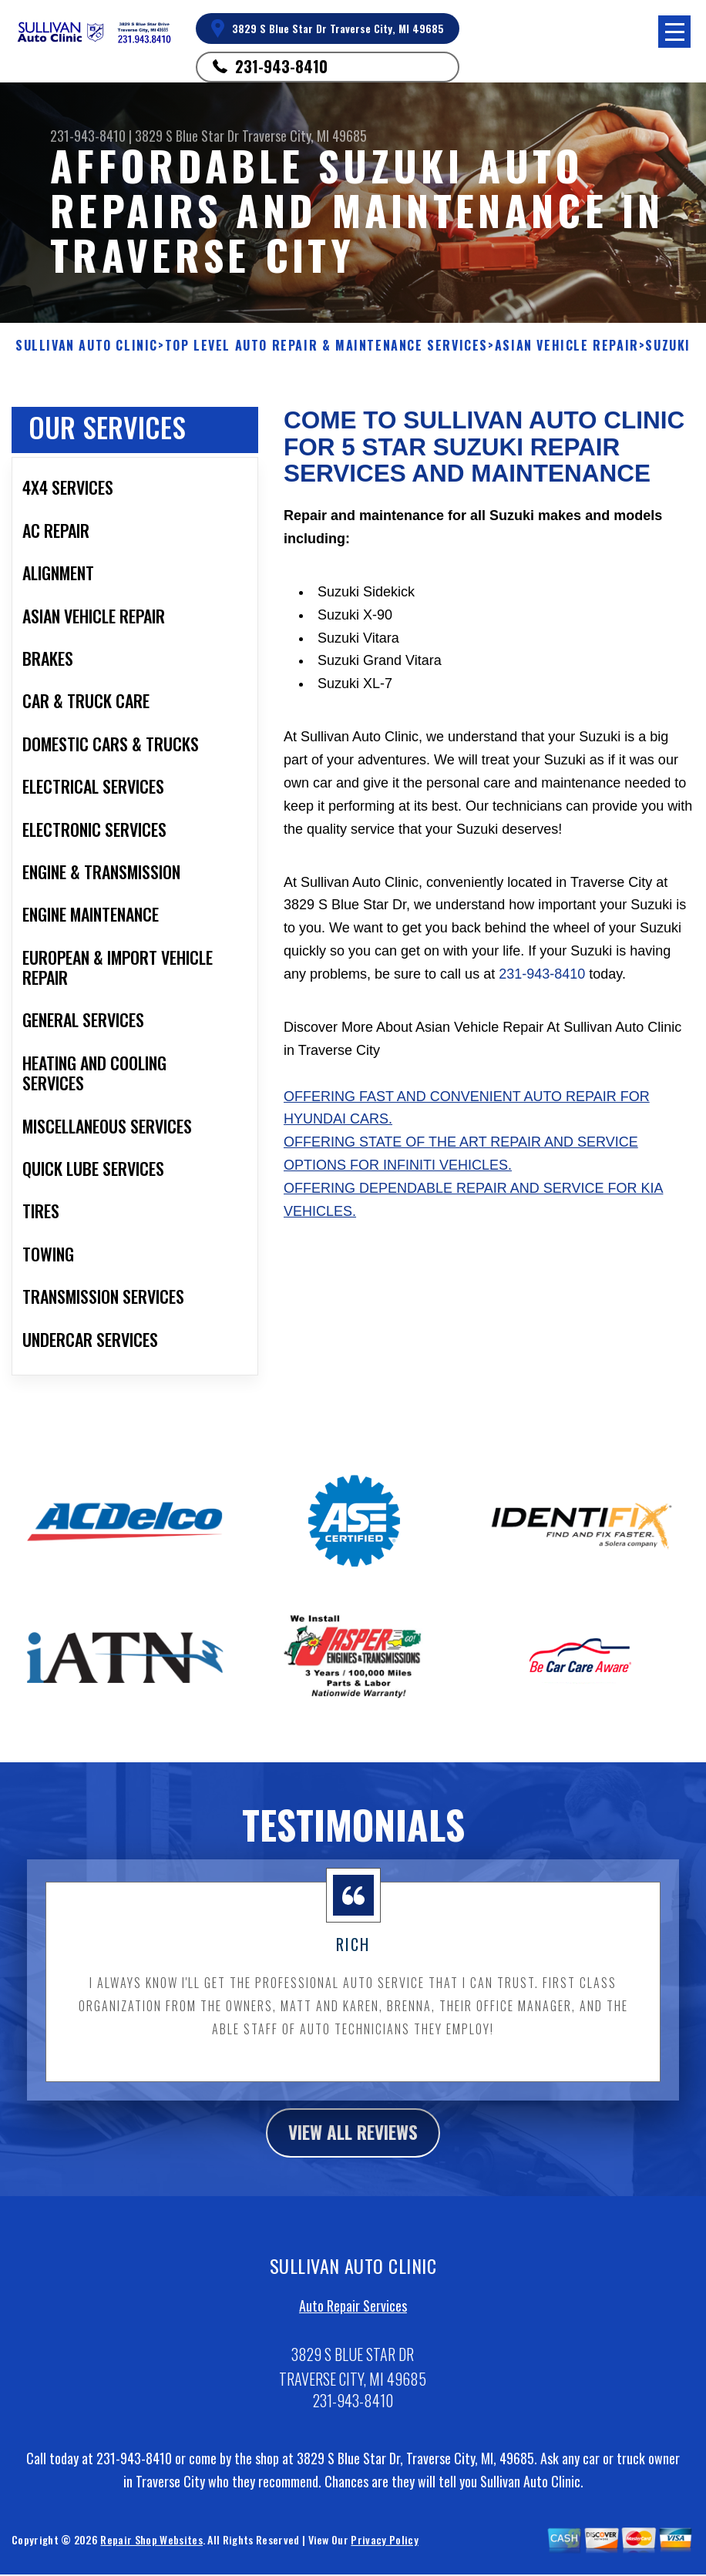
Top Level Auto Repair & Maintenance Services (326, 345)
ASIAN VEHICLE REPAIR (567, 345)
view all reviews (353, 2143)
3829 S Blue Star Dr (187, 136)
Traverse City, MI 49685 (304, 136)
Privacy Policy (384, 2551)
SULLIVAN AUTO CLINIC (86, 345)
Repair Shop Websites (151, 2551)
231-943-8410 (281, 66)
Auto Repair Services (353, 2318)
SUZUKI (668, 345)
